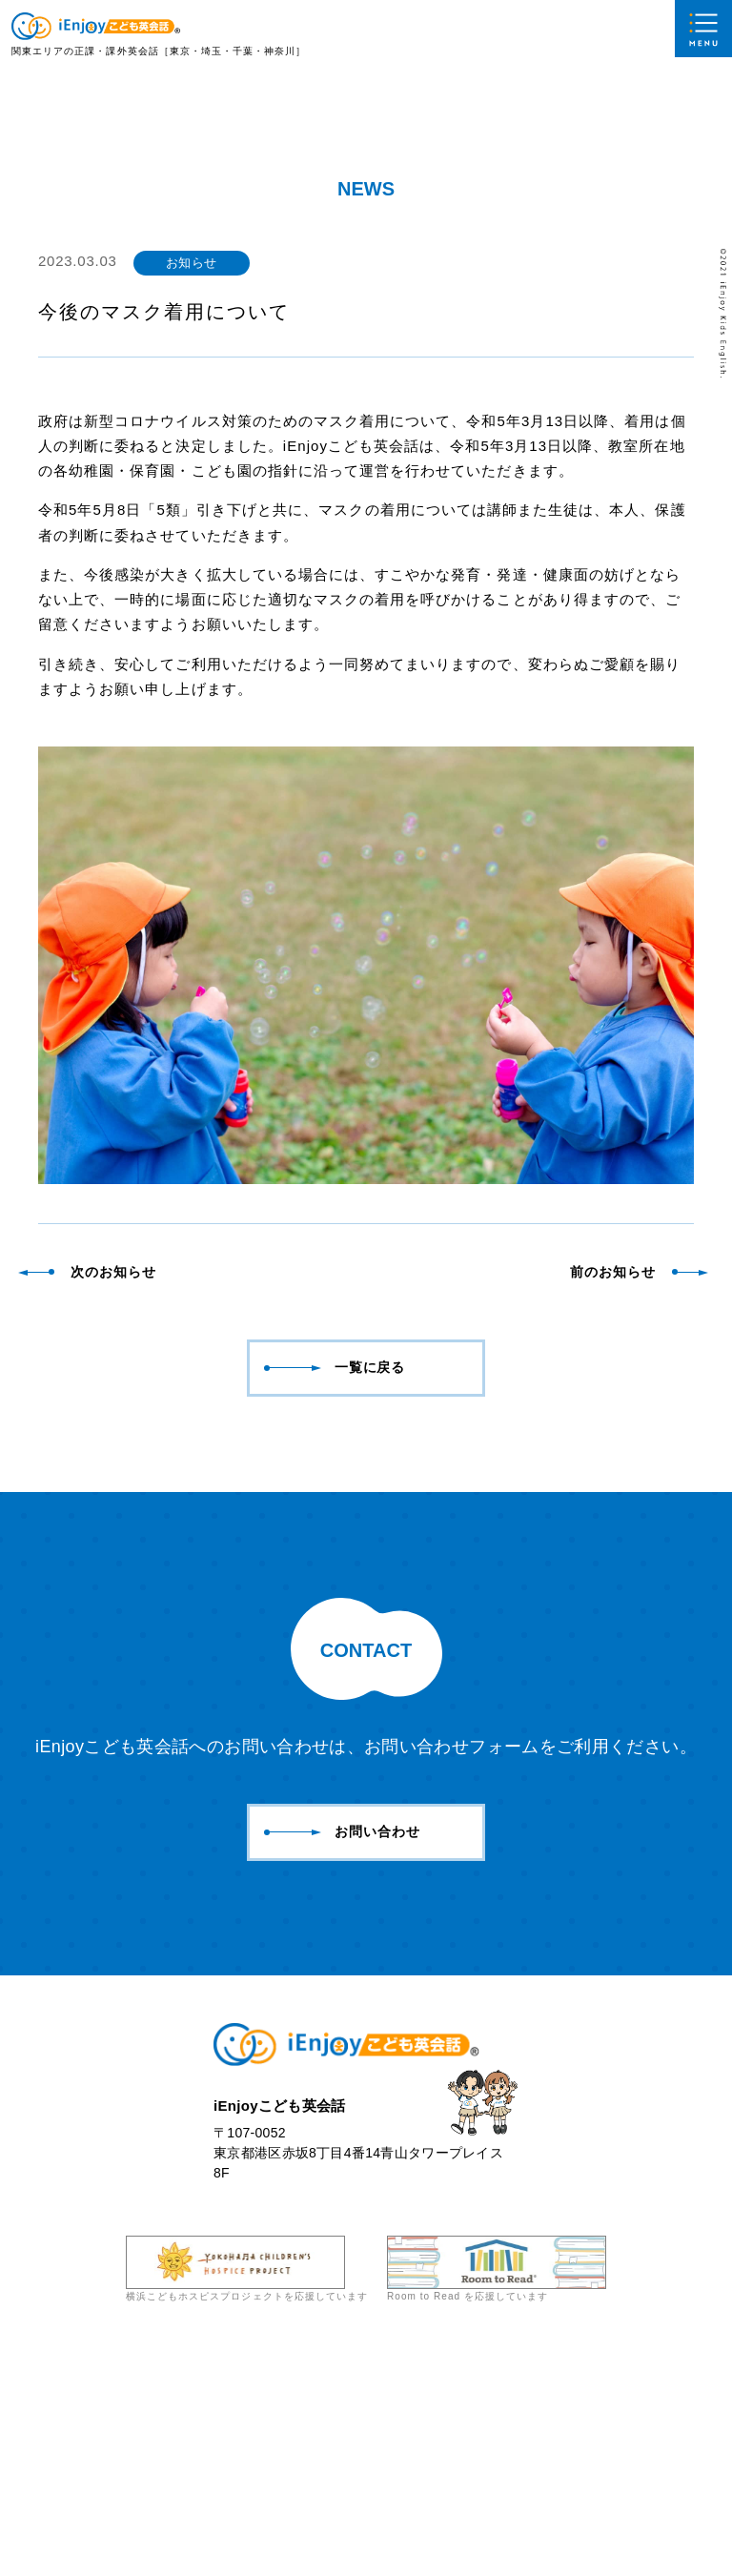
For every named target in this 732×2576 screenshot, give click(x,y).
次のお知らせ (88, 1485)
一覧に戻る (335, 1580)
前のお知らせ (637, 1485)
